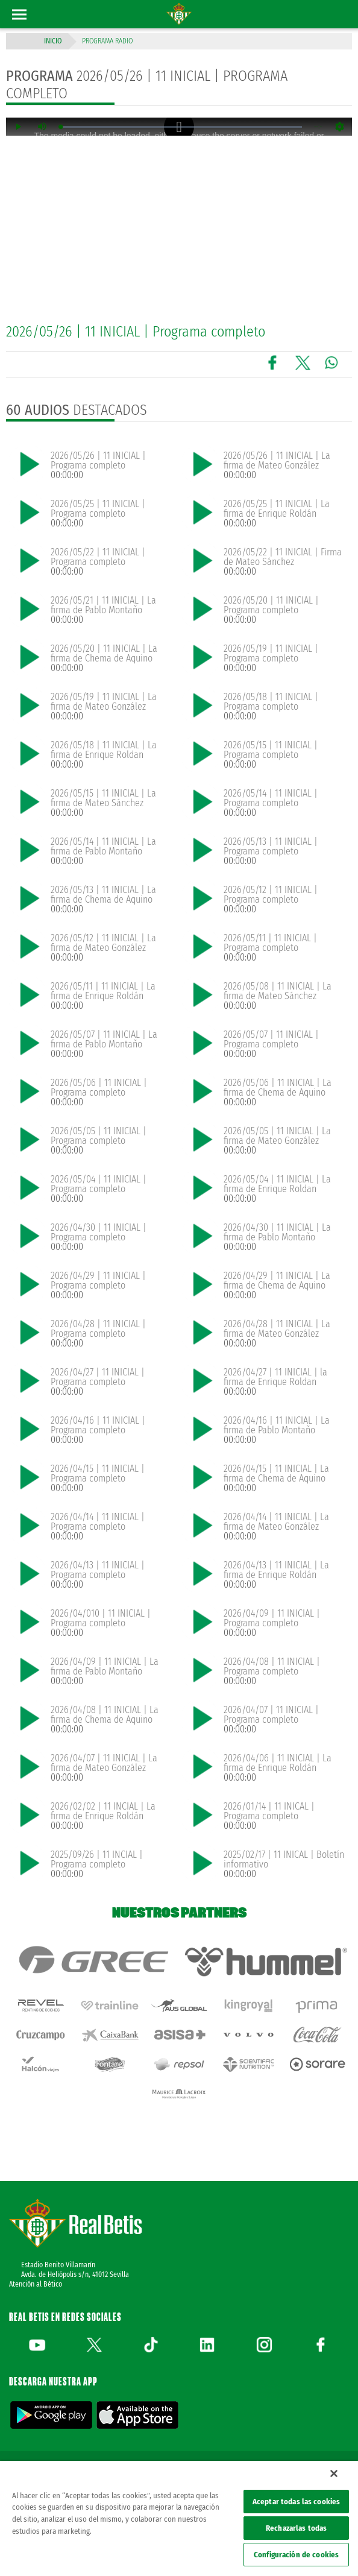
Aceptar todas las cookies (296, 2501)
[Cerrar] (334, 2473)
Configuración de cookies (296, 2554)
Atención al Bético (35, 2284)
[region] (179, 2518)
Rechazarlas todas (296, 2528)
